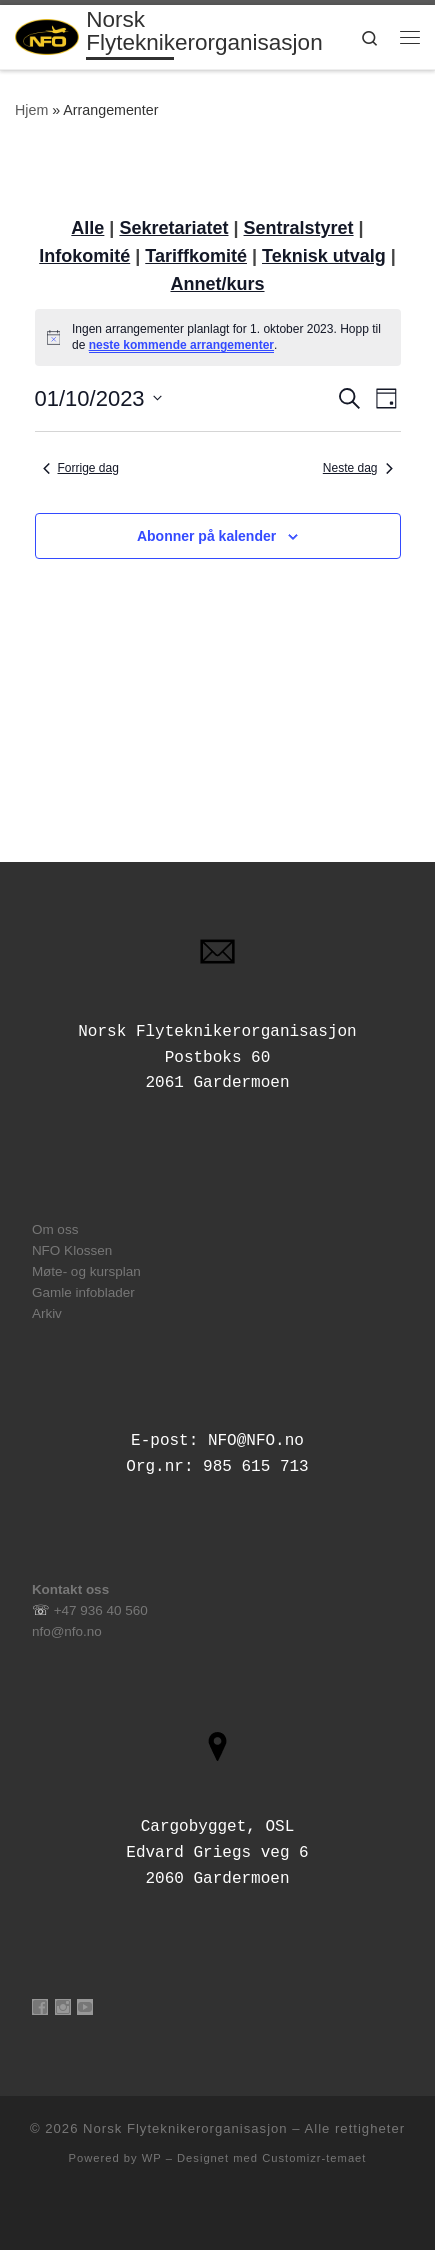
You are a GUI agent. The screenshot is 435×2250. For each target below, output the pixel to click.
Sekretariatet (173, 228)
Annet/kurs (217, 284)
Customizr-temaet (314, 2158)
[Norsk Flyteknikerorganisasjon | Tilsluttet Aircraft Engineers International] (47, 35)
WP (152, 2158)
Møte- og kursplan (86, 1271)
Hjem (31, 110)
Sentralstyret (299, 228)
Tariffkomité (196, 256)
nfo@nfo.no (67, 1631)
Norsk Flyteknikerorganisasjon (185, 2128)
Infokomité (84, 256)
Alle (87, 228)
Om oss (55, 1229)
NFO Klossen (72, 1250)
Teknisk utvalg (324, 256)
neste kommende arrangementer (181, 345)
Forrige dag (81, 468)
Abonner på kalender (206, 536)
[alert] (218, 337)
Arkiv (47, 1313)
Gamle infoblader (83, 1292)
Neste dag (358, 468)
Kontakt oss (70, 1589)
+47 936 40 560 (101, 1610)
